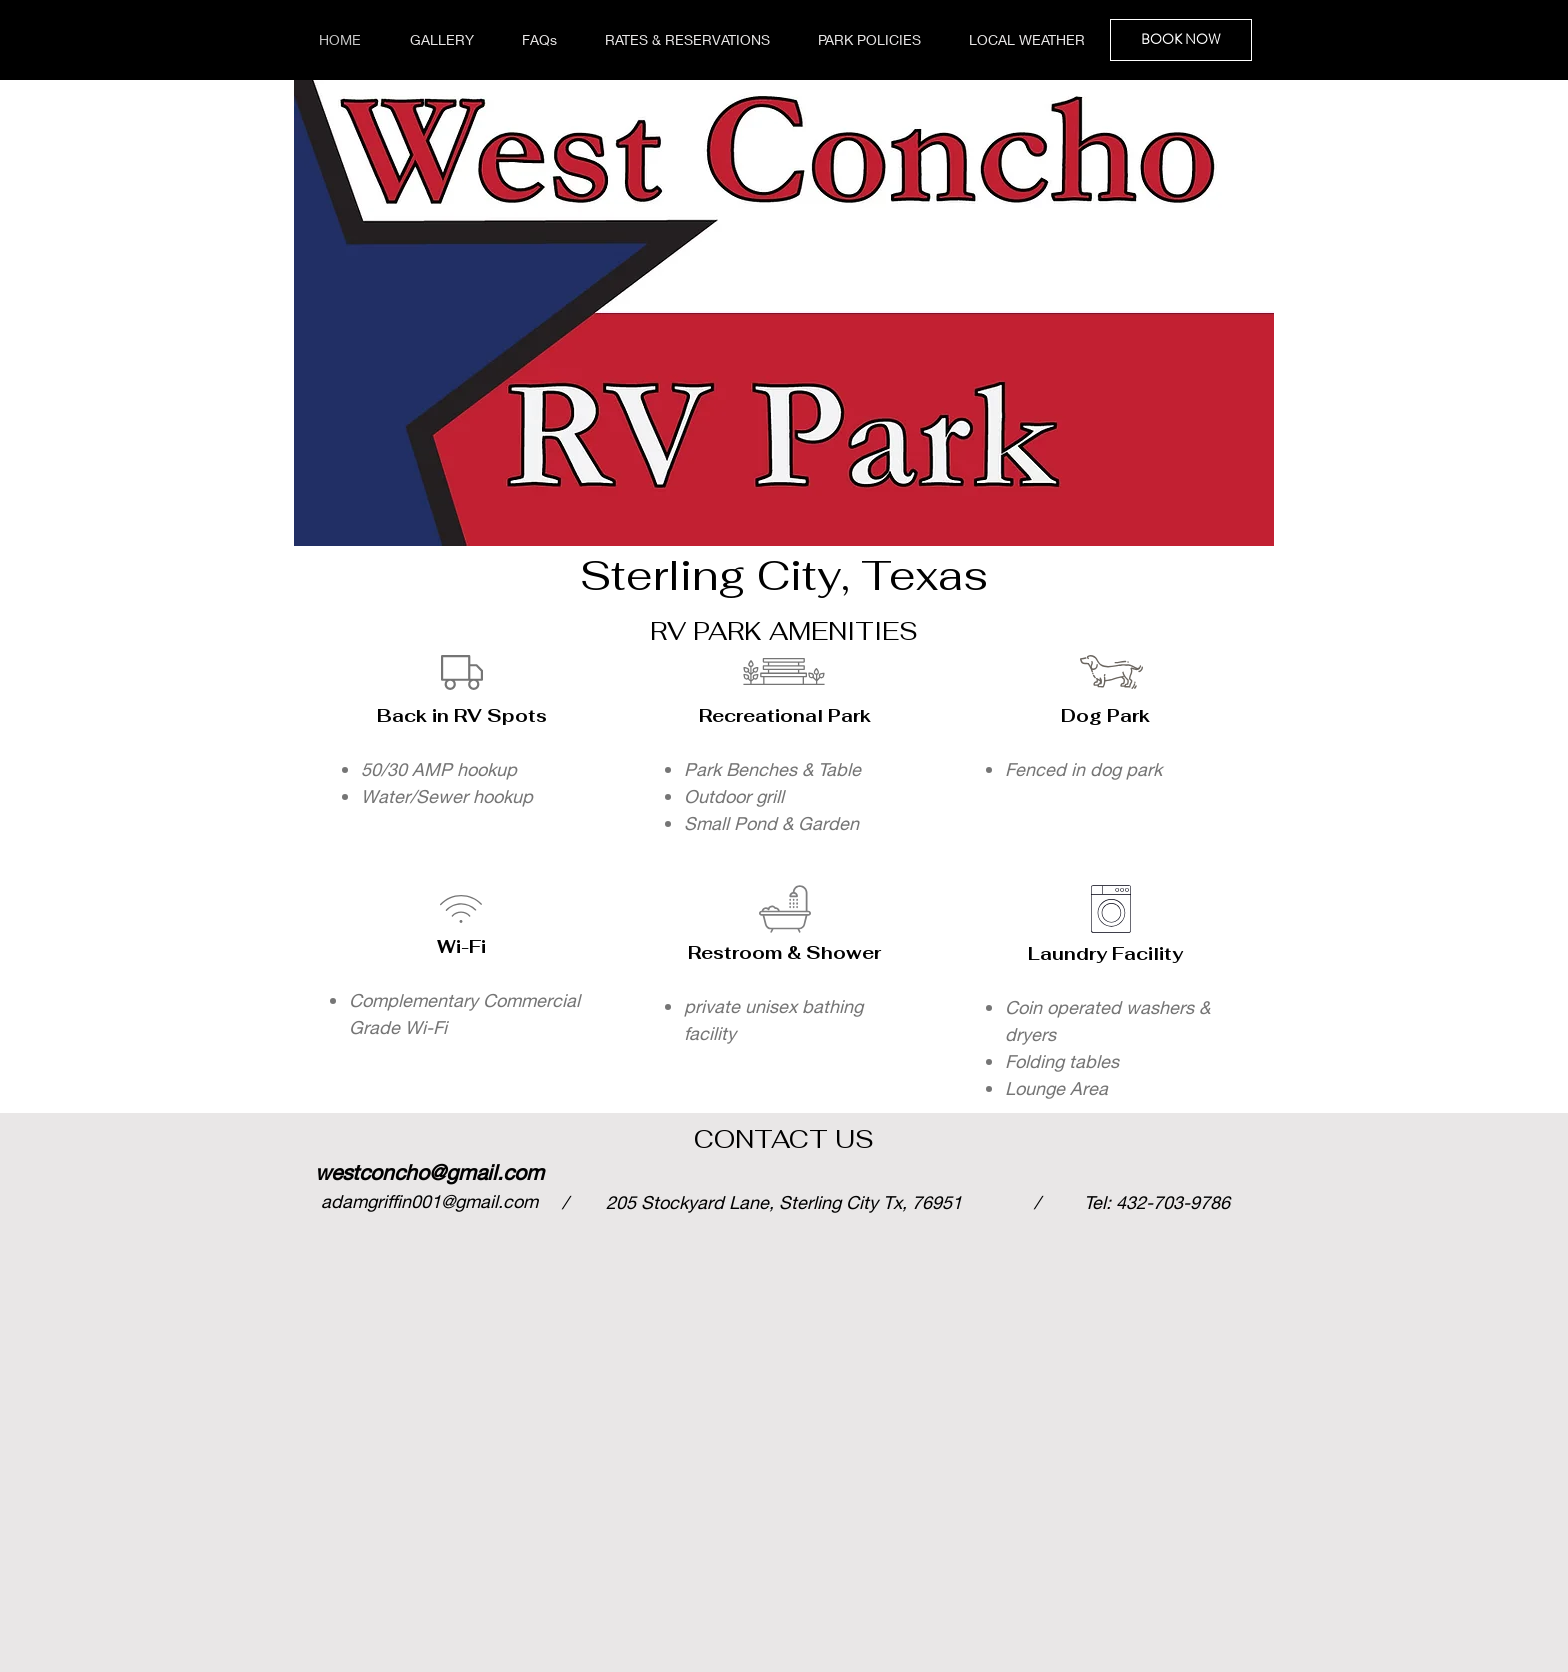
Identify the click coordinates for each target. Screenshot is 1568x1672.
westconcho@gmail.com (429, 1172)
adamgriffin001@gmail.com (429, 1201)
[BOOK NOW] (1181, 40)
